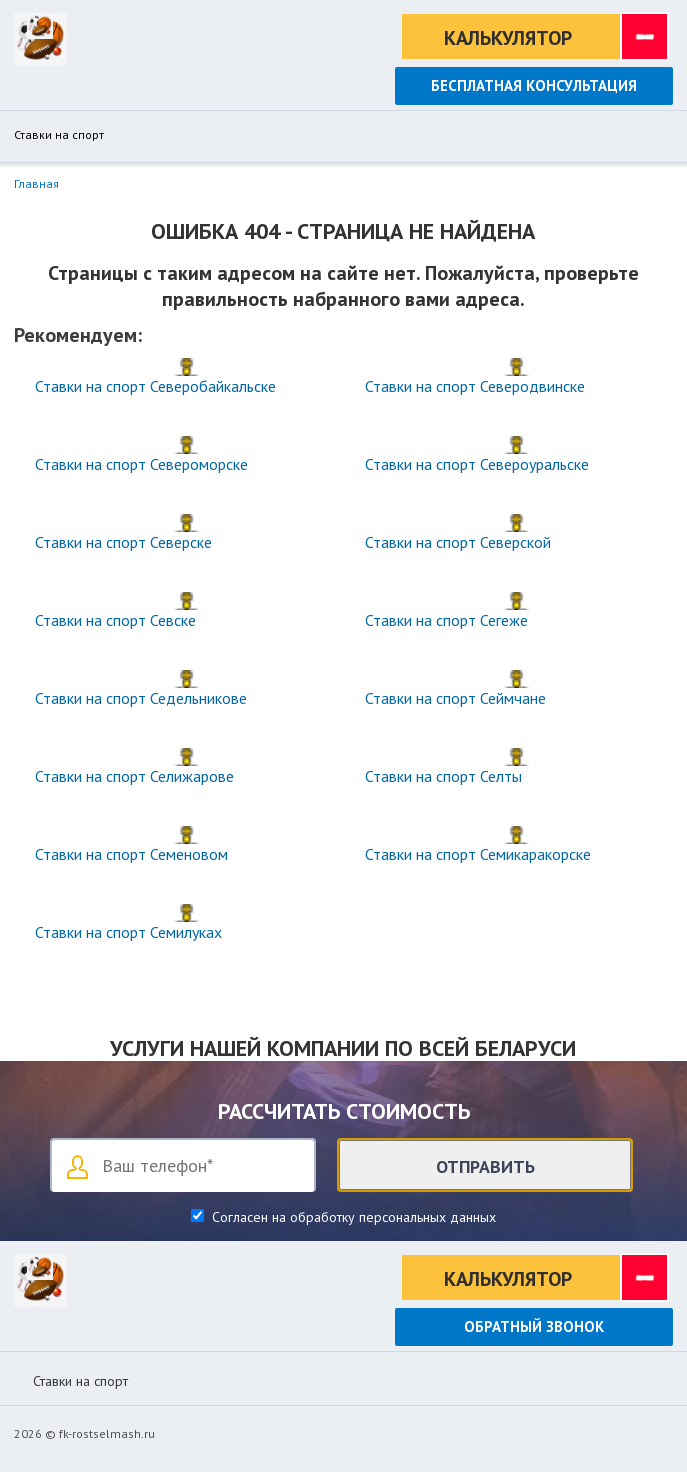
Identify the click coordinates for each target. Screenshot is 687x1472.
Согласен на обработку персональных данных (352, 1217)
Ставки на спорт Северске (123, 542)
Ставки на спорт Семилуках (128, 932)
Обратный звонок (534, 1326)
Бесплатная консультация (534, 85)
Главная (36, 183)
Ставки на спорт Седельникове (141, 698)
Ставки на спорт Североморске (141, 464)
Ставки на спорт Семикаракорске (478, 854)
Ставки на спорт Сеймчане (455, 698)
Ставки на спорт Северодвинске (475, 386)
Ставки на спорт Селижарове (134, 776)
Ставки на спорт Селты (443, 776)
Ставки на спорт (59, 135)
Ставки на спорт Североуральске (477, 464)
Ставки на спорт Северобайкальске (155, 386)
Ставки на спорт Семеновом (131, 854)
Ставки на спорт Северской (458, 542)
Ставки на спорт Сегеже (446, 620)
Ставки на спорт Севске (115, 620)
